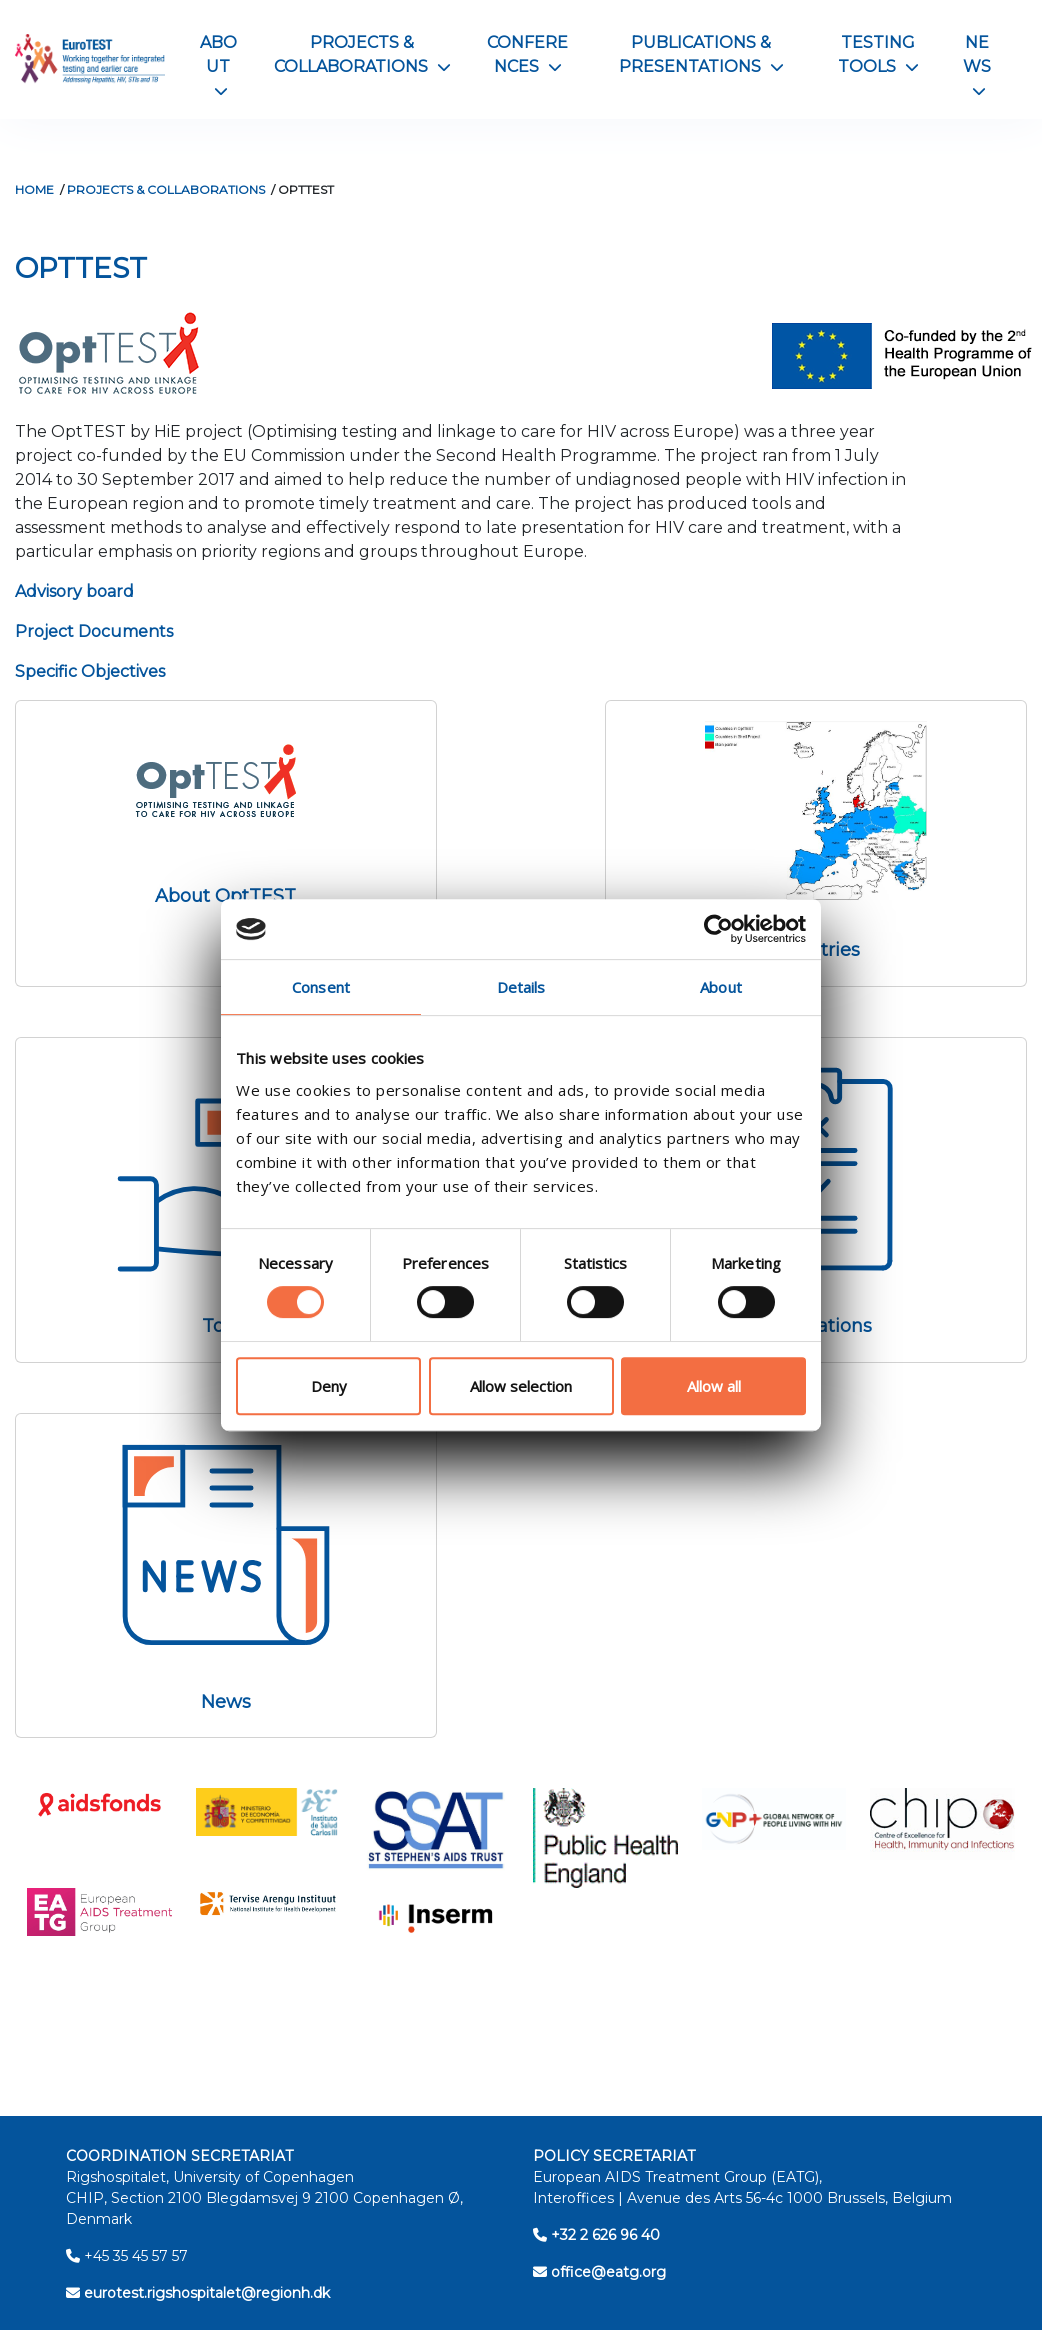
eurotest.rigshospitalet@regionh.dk (198, 2293)
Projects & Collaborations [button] (362, 54)
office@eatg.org (599, 2272)
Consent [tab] (321, 987)
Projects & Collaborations (166, 189)
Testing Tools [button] (878, 54)
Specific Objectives (90, 671)
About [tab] (721, 987)
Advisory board (76, 591)
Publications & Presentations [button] (701, 54)
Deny (329, 1386)
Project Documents (94, 631)
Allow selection (521, 1386)
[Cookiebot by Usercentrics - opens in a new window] (718, 929)
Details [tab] (521, 987)
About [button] (218, 65)
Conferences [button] (527, 54)
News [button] (977, 65)
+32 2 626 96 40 (596, 2235)
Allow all (714, 1386)
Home (34, 189)
